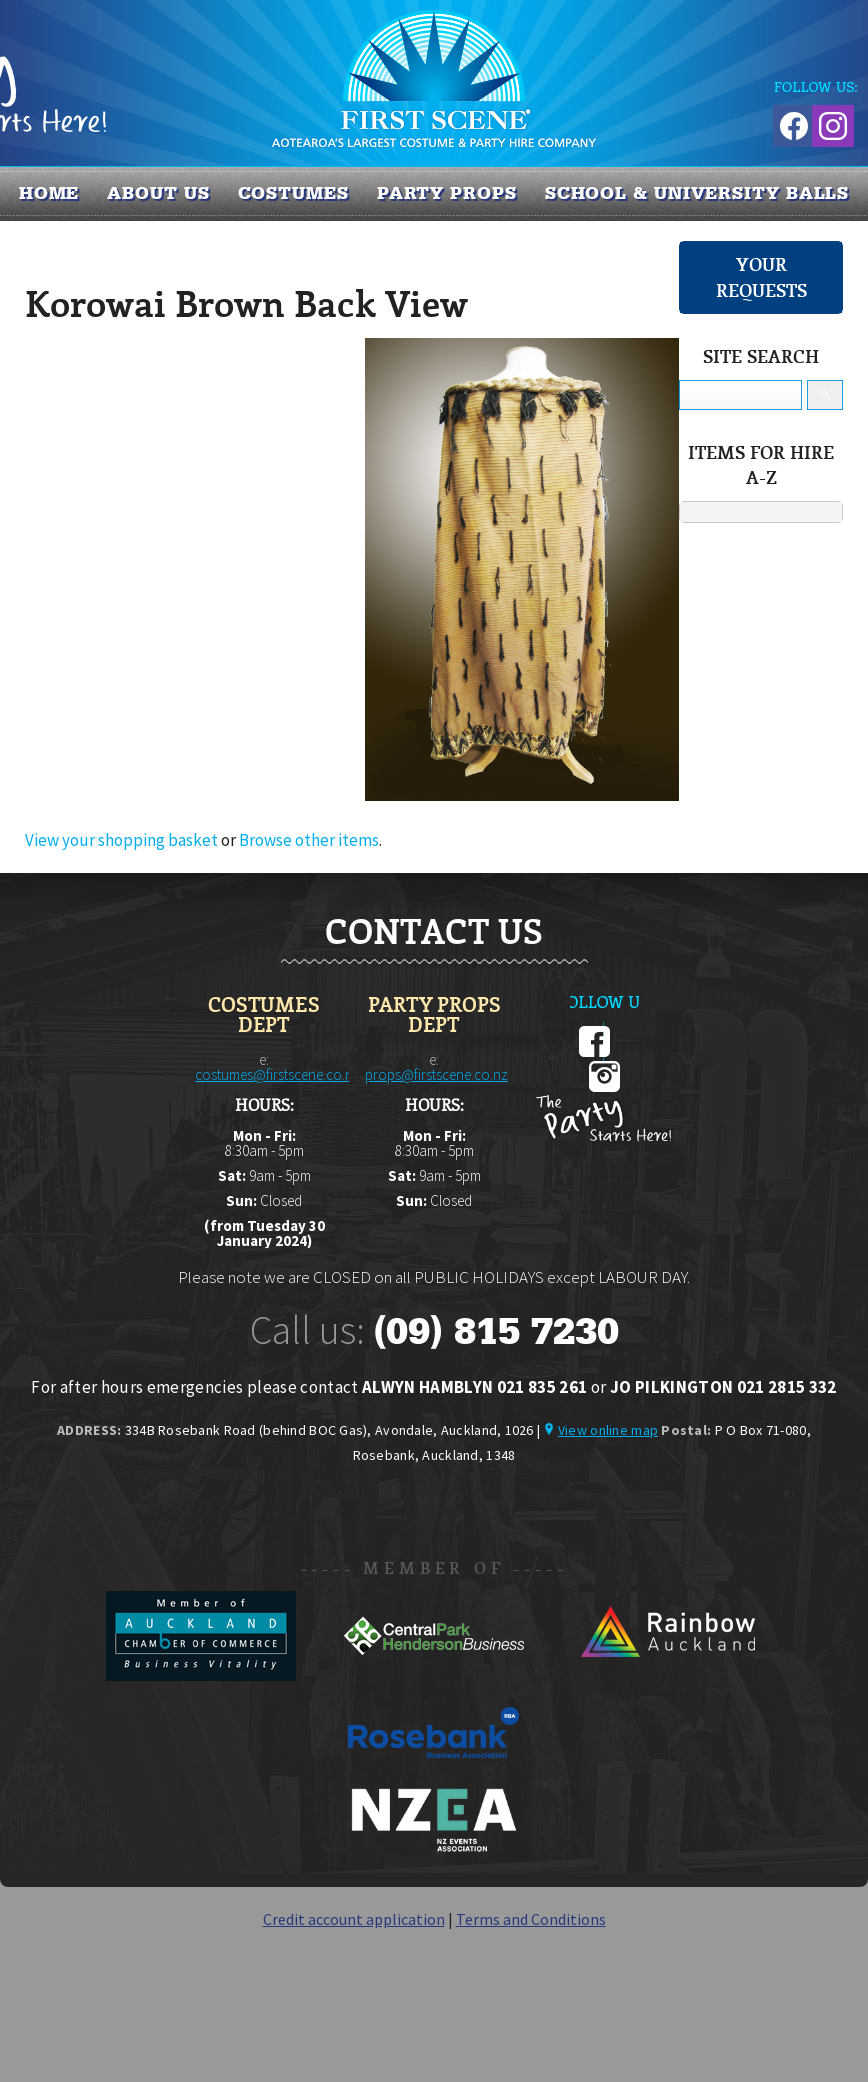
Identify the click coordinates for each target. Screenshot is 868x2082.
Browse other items (309, 840)
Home (49, 193)
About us (158, 193)
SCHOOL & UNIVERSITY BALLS (697, 193)
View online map (608, 1430)
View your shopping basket (121, 840)
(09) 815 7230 (496, 1331)
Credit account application (354, 1919)
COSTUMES (293, 193)
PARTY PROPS (447, 193)
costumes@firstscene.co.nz (277, 1074)
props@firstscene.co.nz (436, 1074)
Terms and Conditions (531, 1919)
